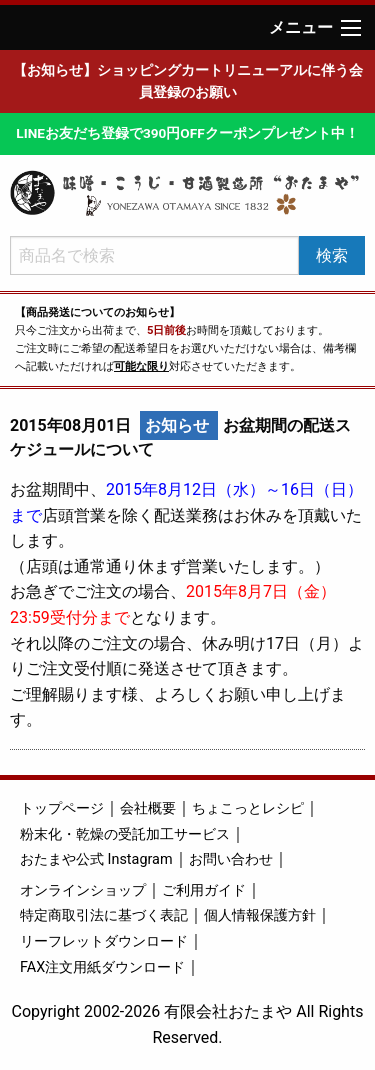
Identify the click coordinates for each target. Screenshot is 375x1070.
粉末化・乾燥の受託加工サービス (125, 834)
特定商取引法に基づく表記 (104, 915)
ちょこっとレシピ (248, 808)
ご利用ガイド (204, 890)
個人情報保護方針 (260, 915)
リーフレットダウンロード (104, 941)
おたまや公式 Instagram (96, 859)
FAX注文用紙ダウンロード (102, 967)
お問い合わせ (231, 859)
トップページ (62, 808)
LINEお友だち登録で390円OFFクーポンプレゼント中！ (187, 133)
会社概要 (148, 808)
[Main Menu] (351, 28)
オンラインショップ (83, 890)
